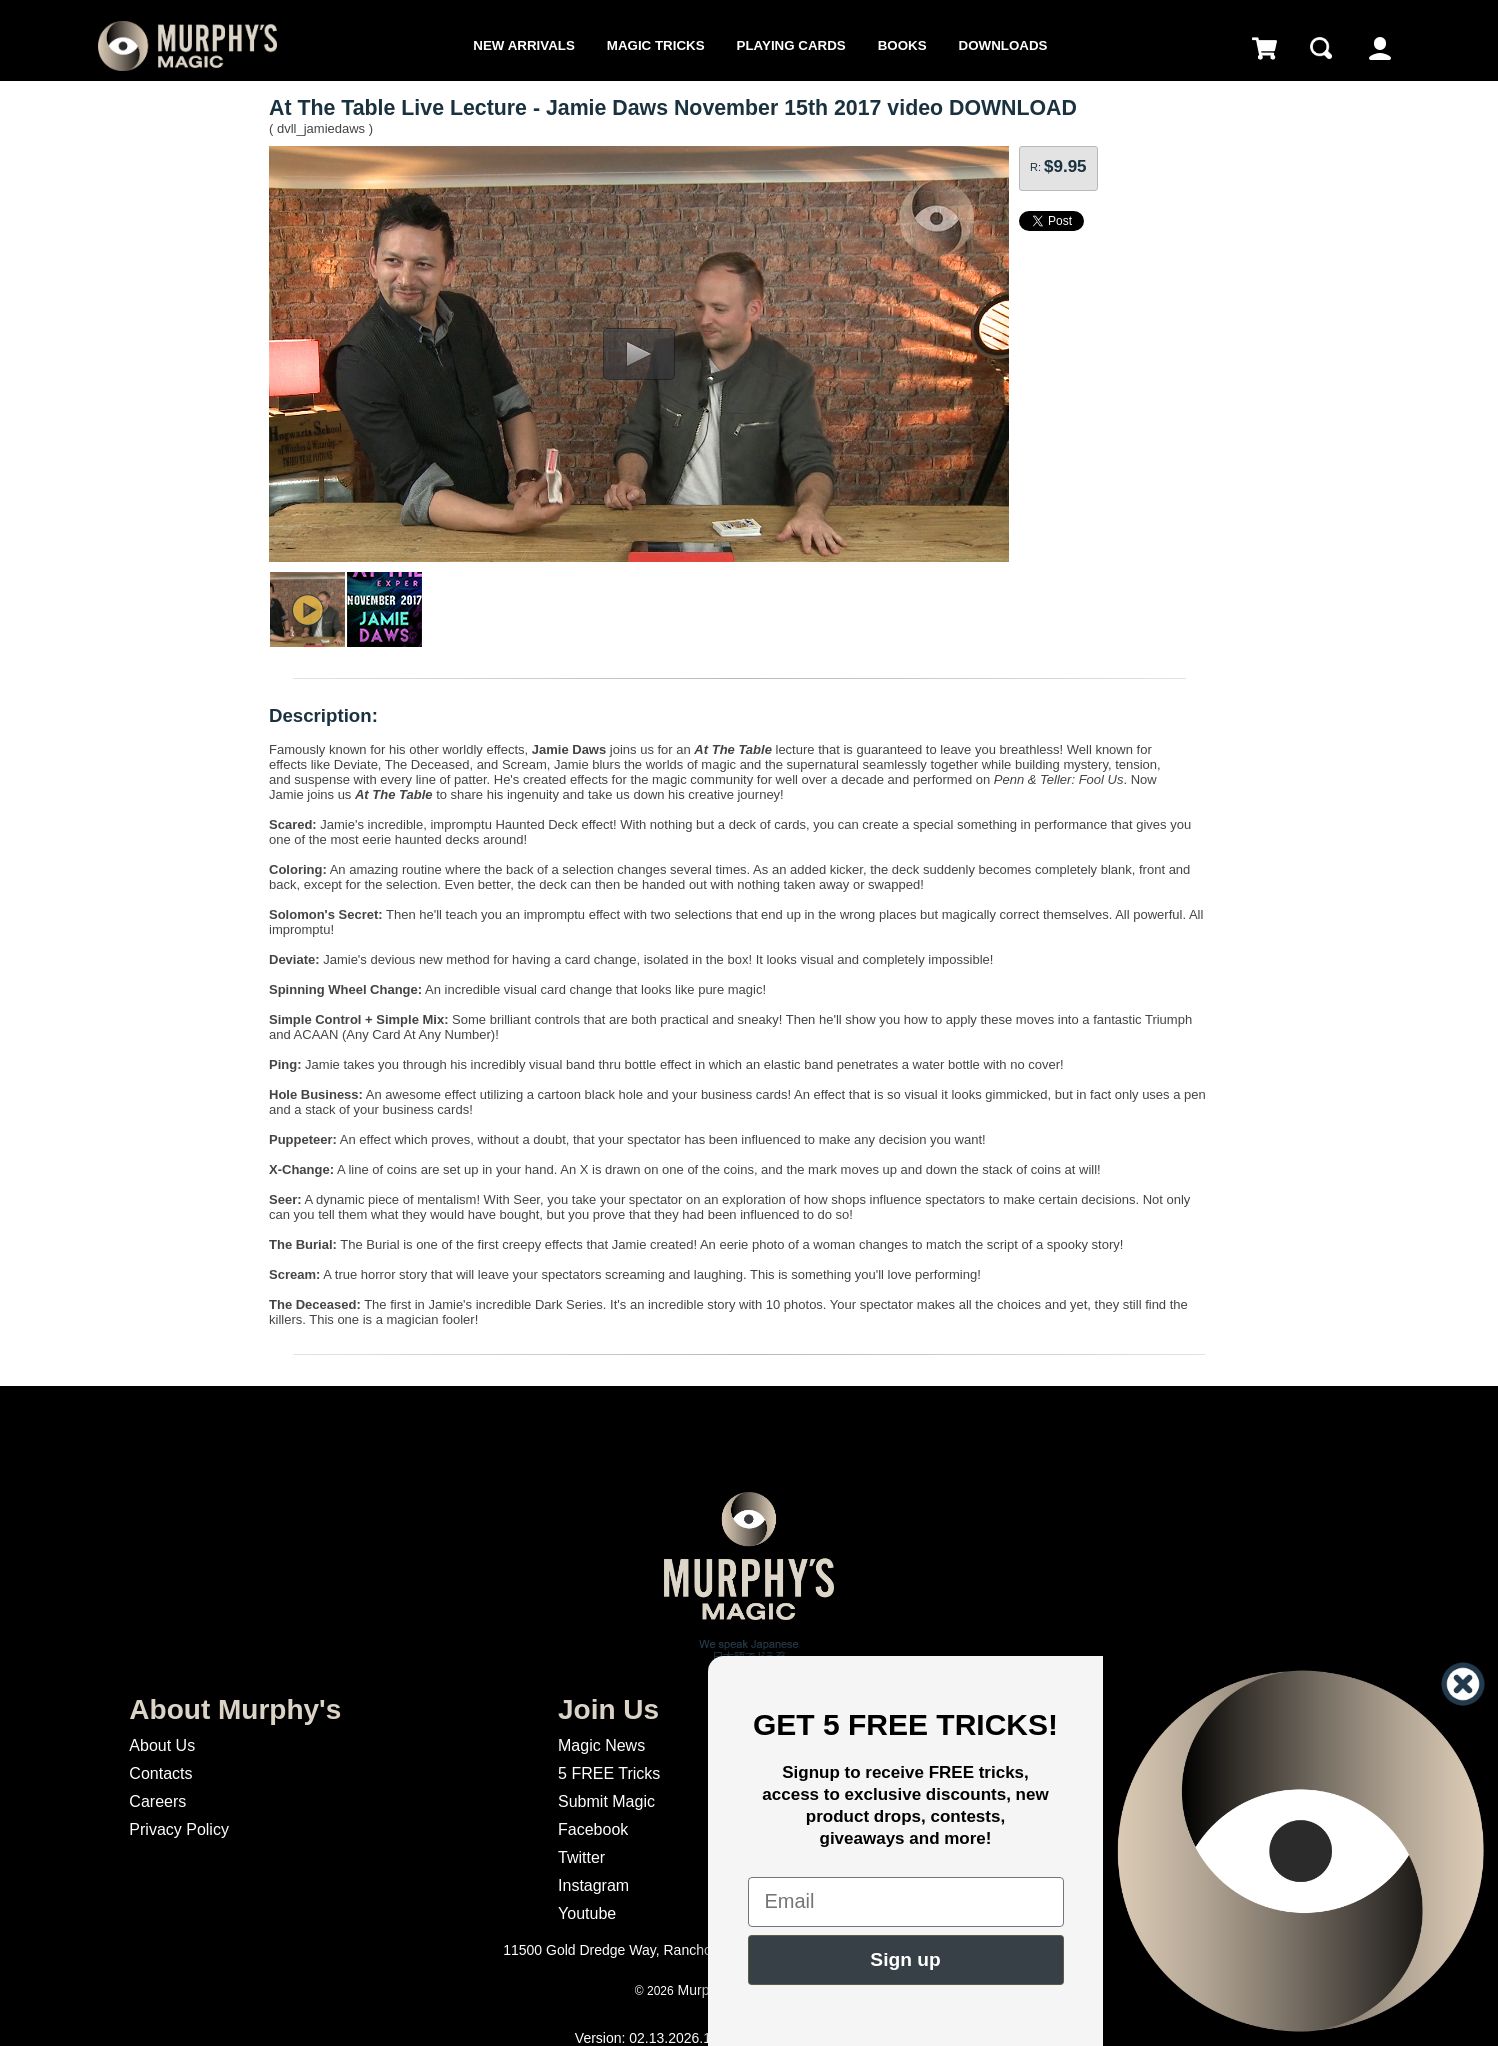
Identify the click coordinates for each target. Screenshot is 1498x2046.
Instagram (593, 1885)
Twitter (581, 1857)
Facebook (593, 1829)
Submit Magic (606, 1801)
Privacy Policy (179, 1829)
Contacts (160, 1773)
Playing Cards (791, 45)
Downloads (1003, 45)
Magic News (601, 1745)
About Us (162, 1745)
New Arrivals (523, 45)
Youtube (587, 1913)
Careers (157, 1801)
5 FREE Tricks (609, 1773)
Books (902, 45)
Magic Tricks (656, 45)
